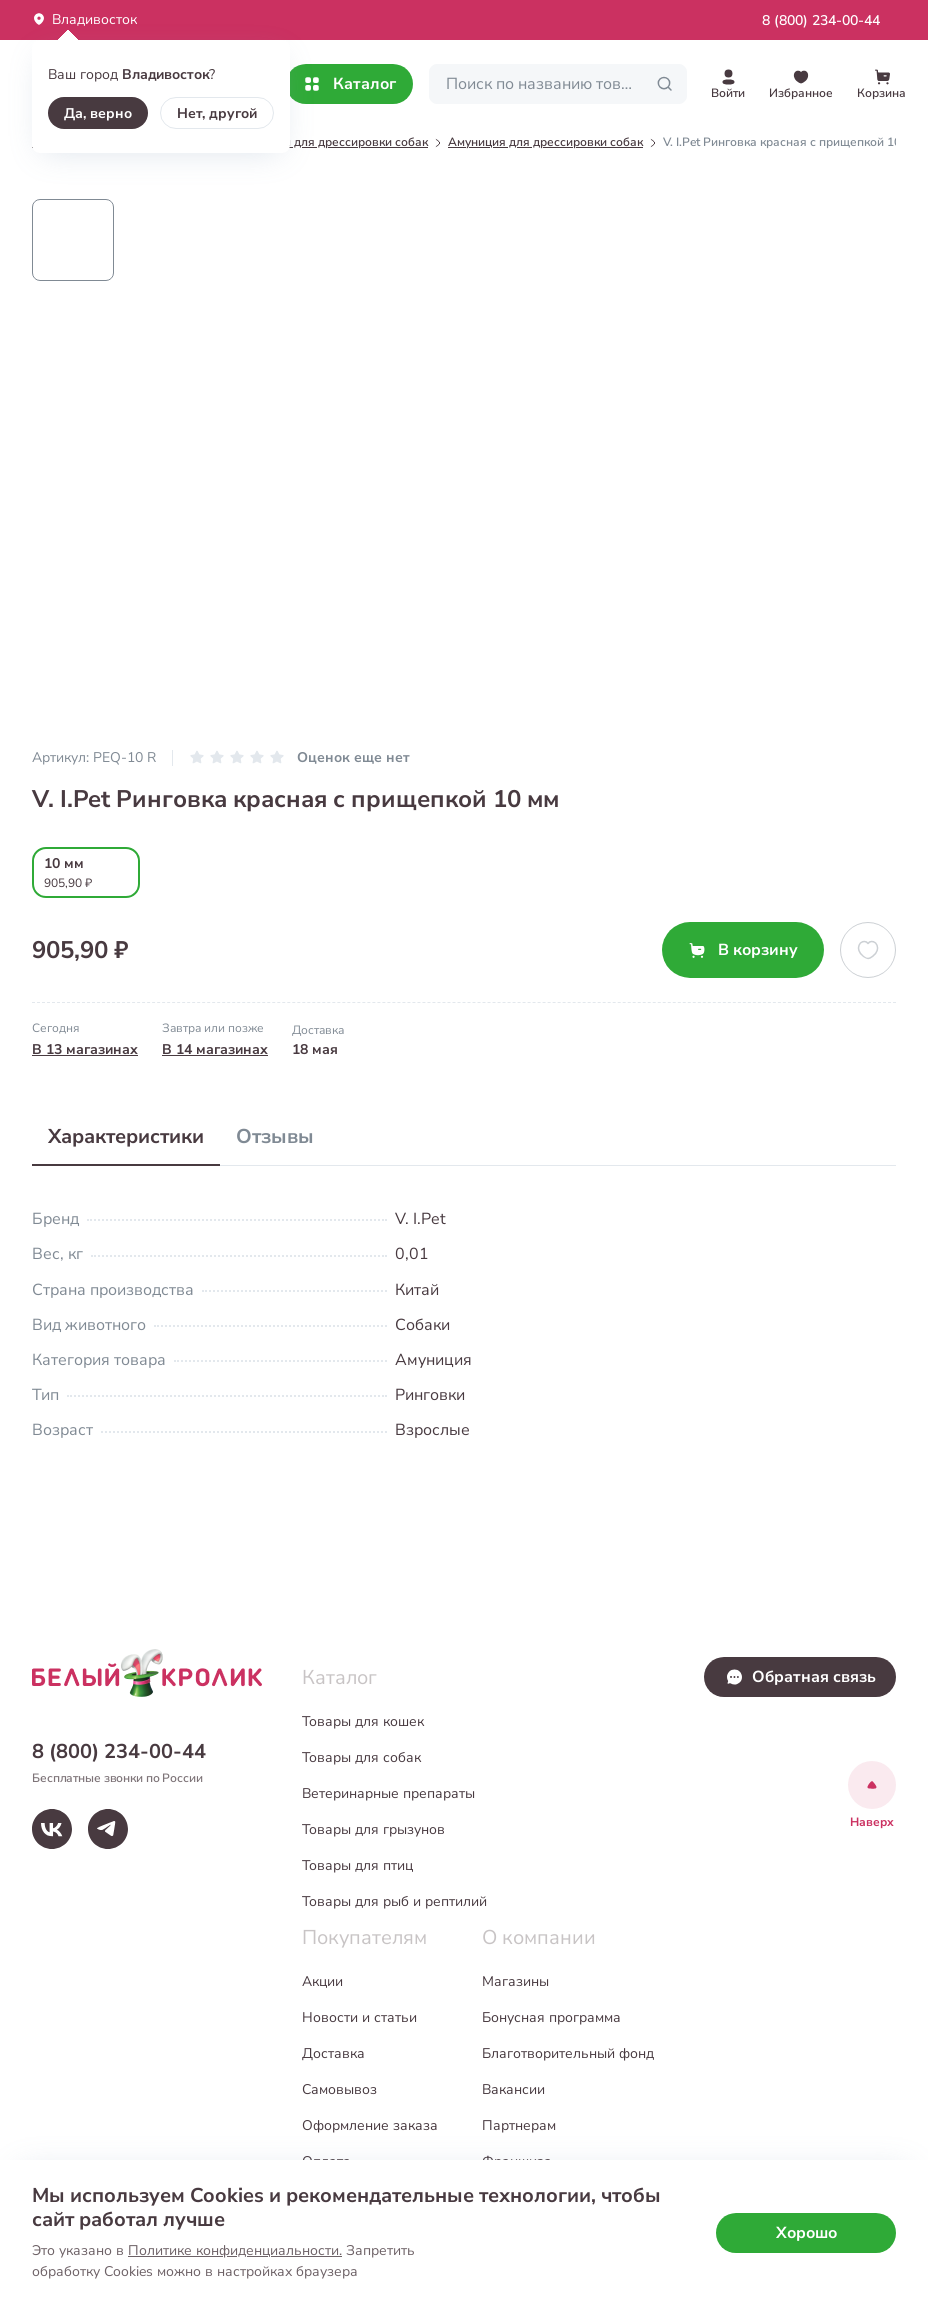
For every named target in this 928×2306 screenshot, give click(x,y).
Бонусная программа (551, 2017)
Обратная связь (800, 1677)
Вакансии (513, 2089)
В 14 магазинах (215, 1049)
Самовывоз (339, 2089)
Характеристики (126, 1136)
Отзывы (275, 1136)
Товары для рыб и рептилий (394, 1901)
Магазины (515, 1981)
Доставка (333, 2053)
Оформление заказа (370, 2125)
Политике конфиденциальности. (235, 2250)
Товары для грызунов (373, 1829)
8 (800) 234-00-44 (821, 20)
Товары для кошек (363, 1721)
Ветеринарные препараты (388, 1793)
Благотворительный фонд (568, 2053)
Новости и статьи (359, 2017)
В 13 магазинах (85, 1049)
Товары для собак (361, 1757)
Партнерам (519, 2125)
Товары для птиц (357, 1865)
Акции (322, 1981)
